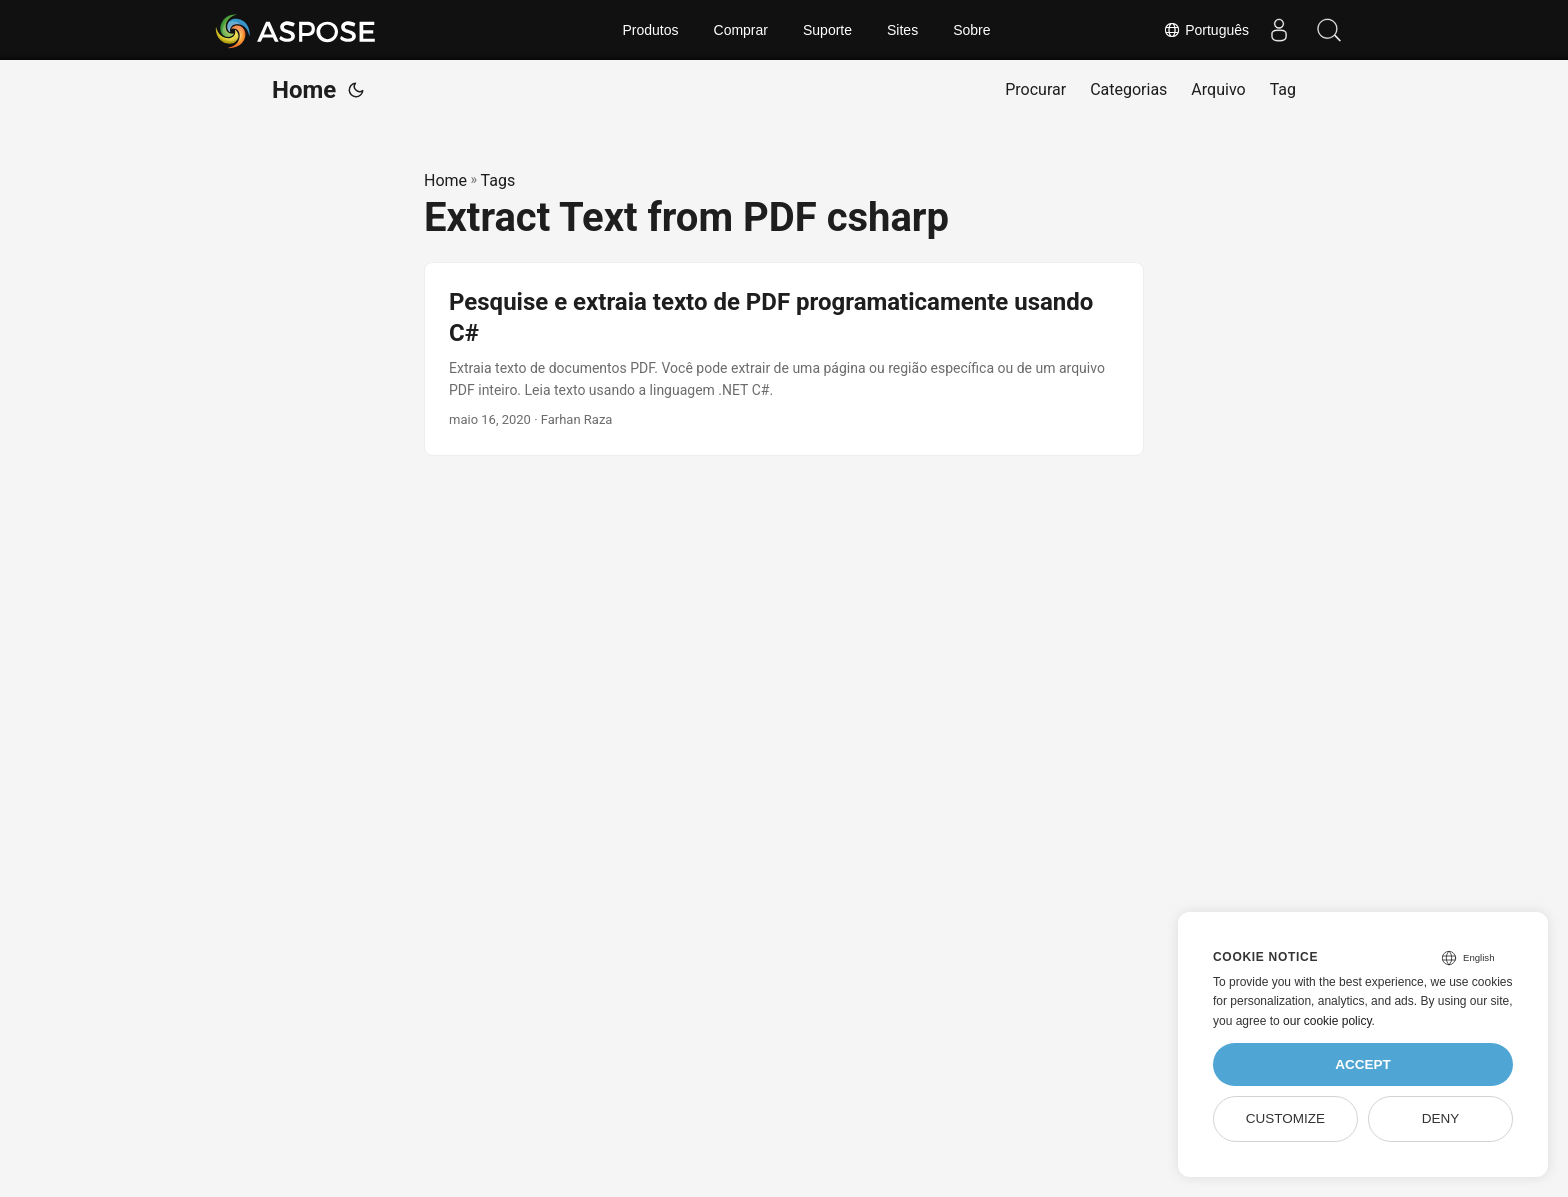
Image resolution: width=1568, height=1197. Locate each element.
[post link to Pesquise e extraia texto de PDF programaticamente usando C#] (784, 359)
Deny (1441, 1118)
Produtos (650, 30)
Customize (1285, 1118)
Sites (902, 30)
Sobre (971, 30)
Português (1206, 30)
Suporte (827, 30)
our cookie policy (1327, 1021)
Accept (1363, 1064)
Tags (498, 180)
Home (304, 90)
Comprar (741, 30)
